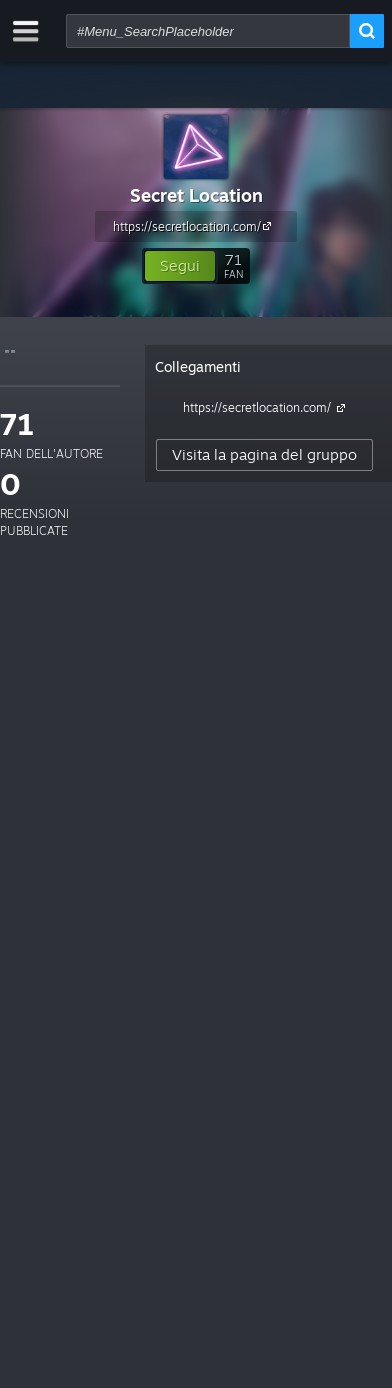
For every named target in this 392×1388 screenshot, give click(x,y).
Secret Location (196, 195)
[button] (180, 266)
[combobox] (208, 31)
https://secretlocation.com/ (195, 226)
